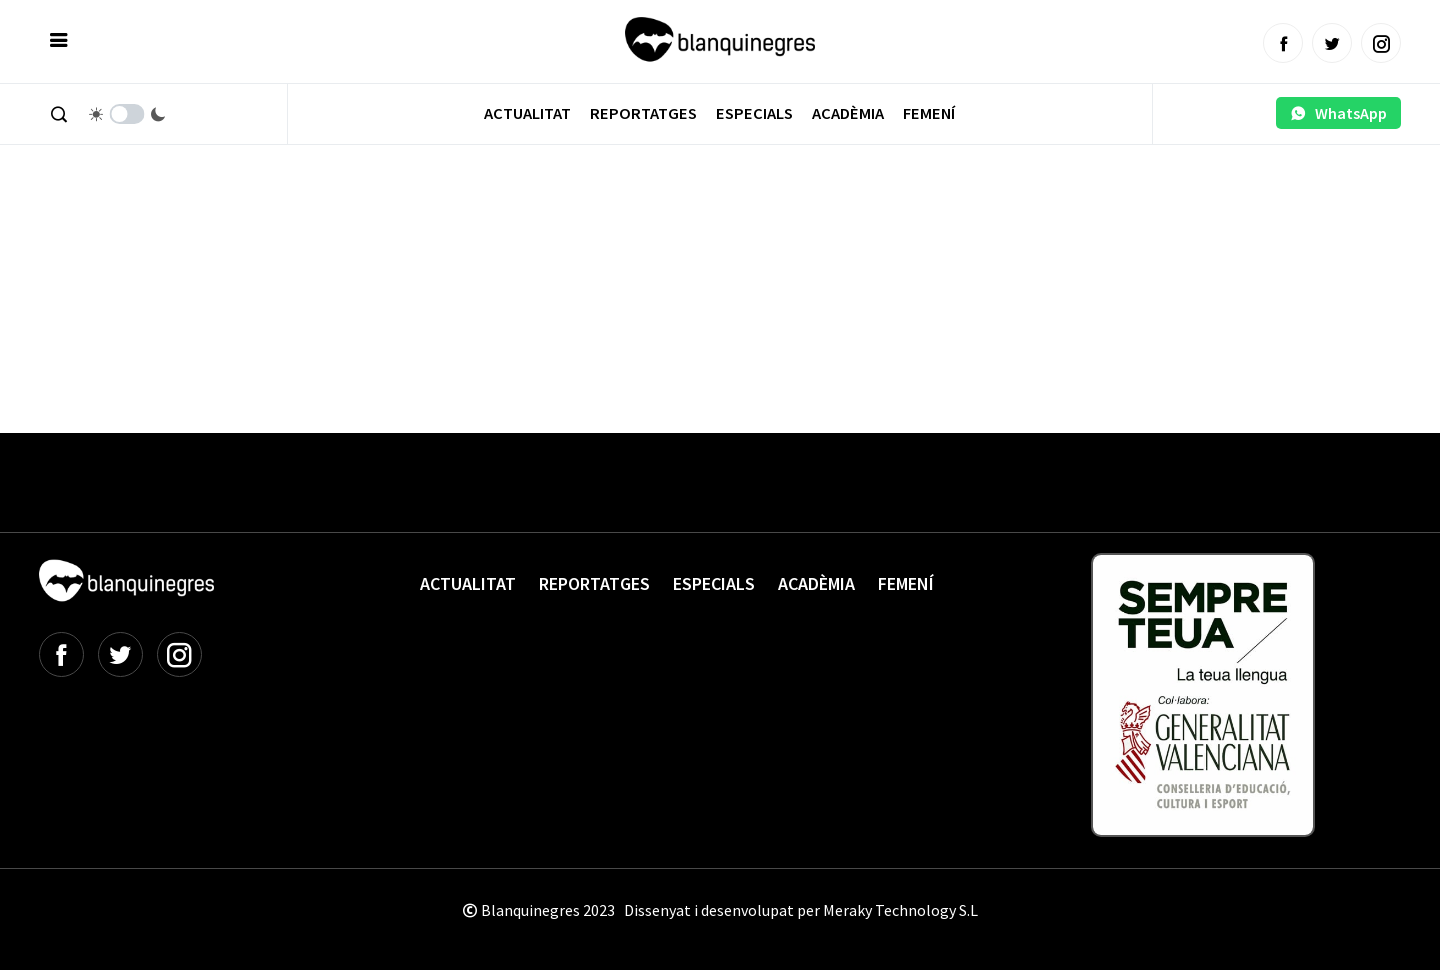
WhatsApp (1338, 113)
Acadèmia (848, 113)
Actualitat (527, 113)
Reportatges (643, 113)
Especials (754, 113)
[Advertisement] (403, 240)
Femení (929, 113)
